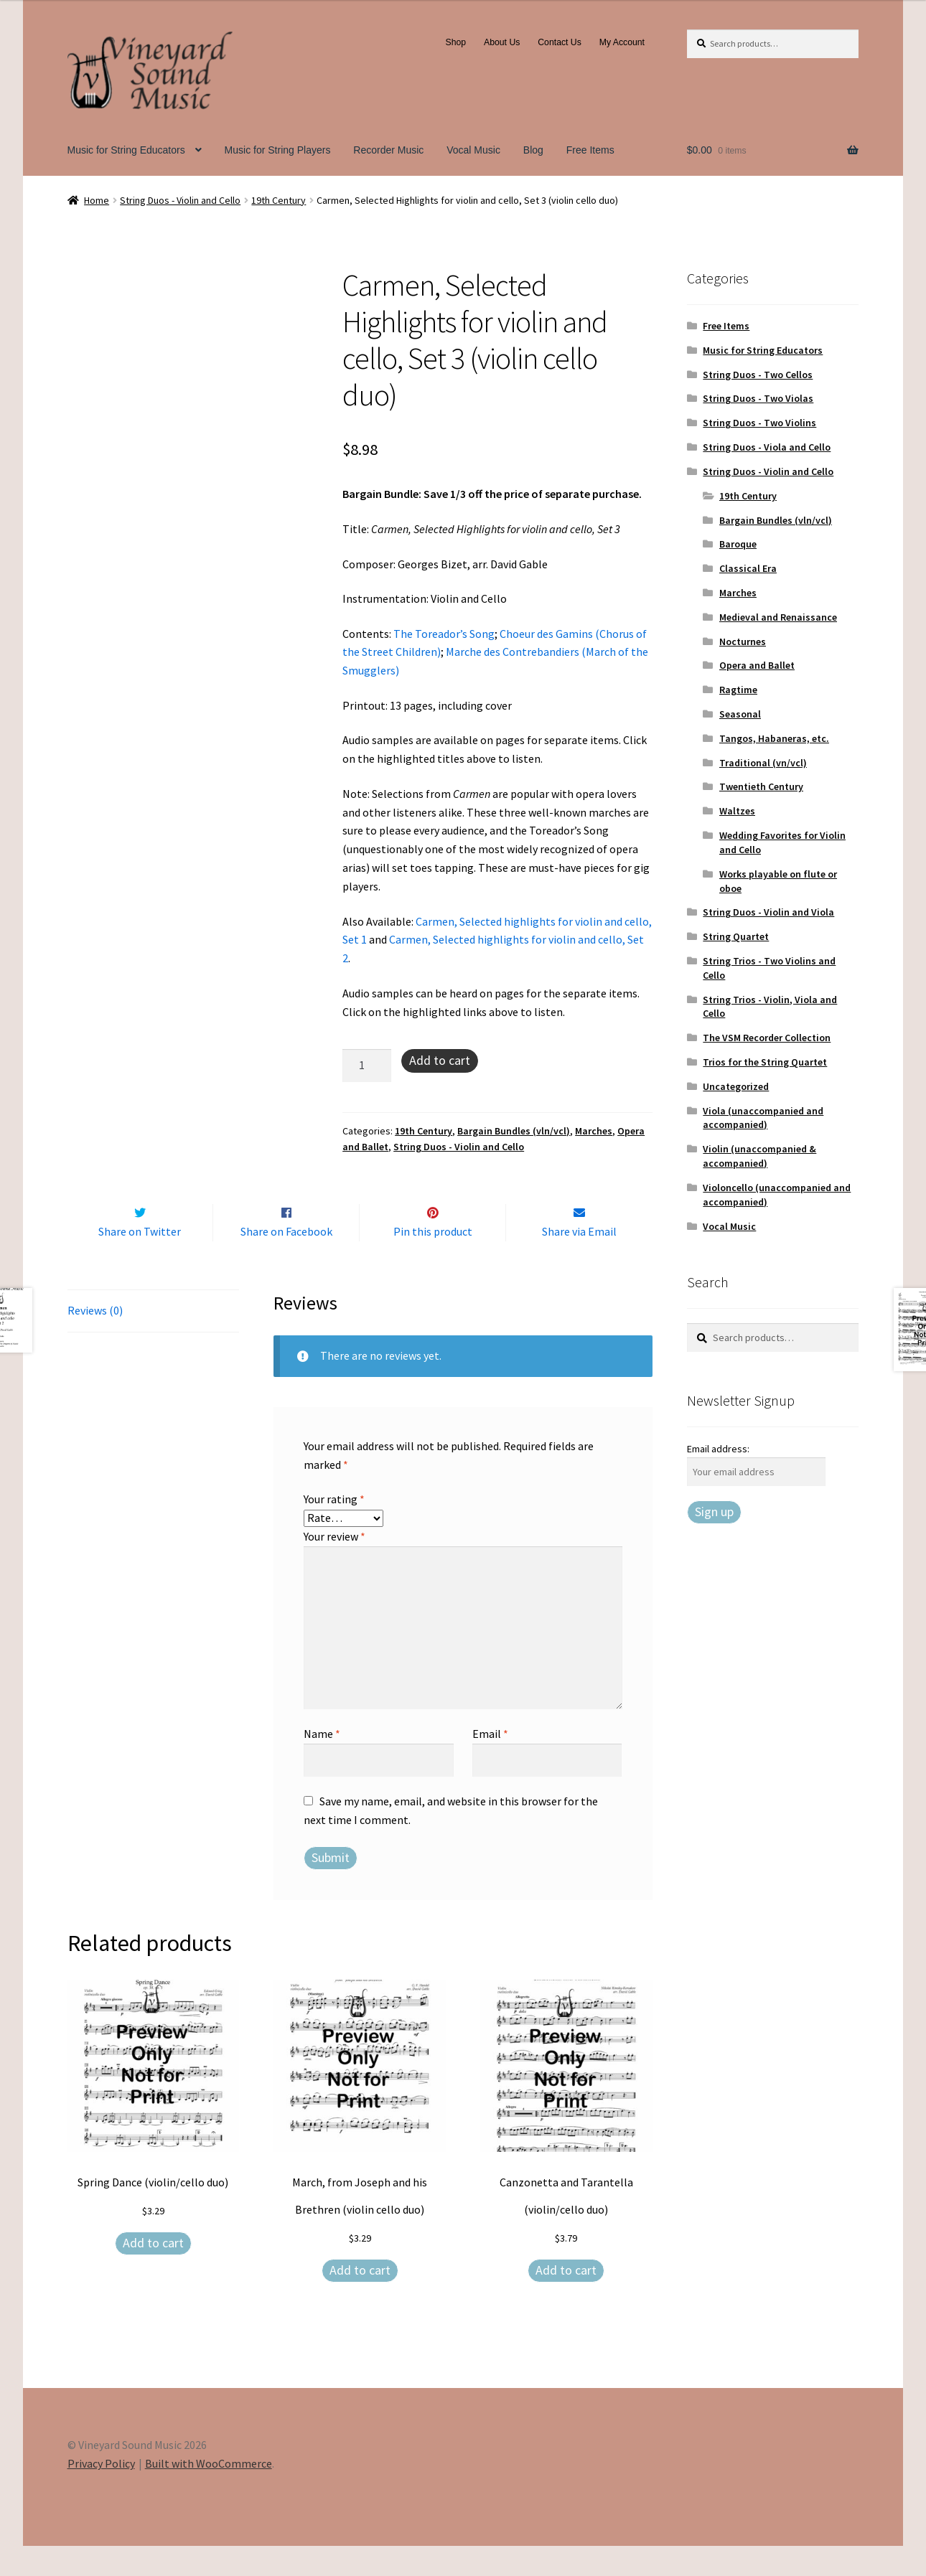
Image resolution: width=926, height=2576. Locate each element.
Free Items (590, 150)
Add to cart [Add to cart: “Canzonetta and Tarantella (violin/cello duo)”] (566, 2300)
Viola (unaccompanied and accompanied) (763, 1118)
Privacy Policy (101, 2493)
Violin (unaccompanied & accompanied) (759, 1156)
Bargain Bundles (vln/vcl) (513, 1130)
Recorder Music (388, 150)
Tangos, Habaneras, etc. (774, 738)
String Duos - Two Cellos (758, 374)
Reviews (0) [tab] (95, 1340)
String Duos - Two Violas (758, 398)
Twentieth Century (761, 786)
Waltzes (737, 810)
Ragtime (738, 689)
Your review (334, 1566)
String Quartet (736, 936)
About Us (502, 42)
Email (490, 1764)
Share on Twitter (139, 1261)
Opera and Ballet (757, 665)
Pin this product (432, 1261)
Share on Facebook (286, 1261)
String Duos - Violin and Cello (180, 200)
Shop (456, 42)
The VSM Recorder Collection (767, 1037)
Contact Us (559, 42)
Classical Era (748, 568)
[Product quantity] (366, 1065)
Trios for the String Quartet (765, 1062)
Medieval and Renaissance (778, 617)
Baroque (738, 543)
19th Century (278, 200)
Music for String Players (278, 150)
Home (96, 200)
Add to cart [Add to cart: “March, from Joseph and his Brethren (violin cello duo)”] (359, 2300)
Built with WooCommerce (208, 2493)
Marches (593, 1130)
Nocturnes (742, 641)
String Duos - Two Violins (759, 422)
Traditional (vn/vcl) (763, 762)
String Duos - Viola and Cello (767, 447)
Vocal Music (473, 150)
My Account (622, 42)
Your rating (334, 1529)
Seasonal (740, 714)
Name (322, 1764)
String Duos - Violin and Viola (768, 912)
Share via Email (579, 1261)
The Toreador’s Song (444, 633)
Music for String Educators (126, 150)
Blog (533, 150)
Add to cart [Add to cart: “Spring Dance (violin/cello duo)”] (153, 2273)
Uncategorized (736, 1086)
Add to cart (439, 1060)
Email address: (718, 1448)
